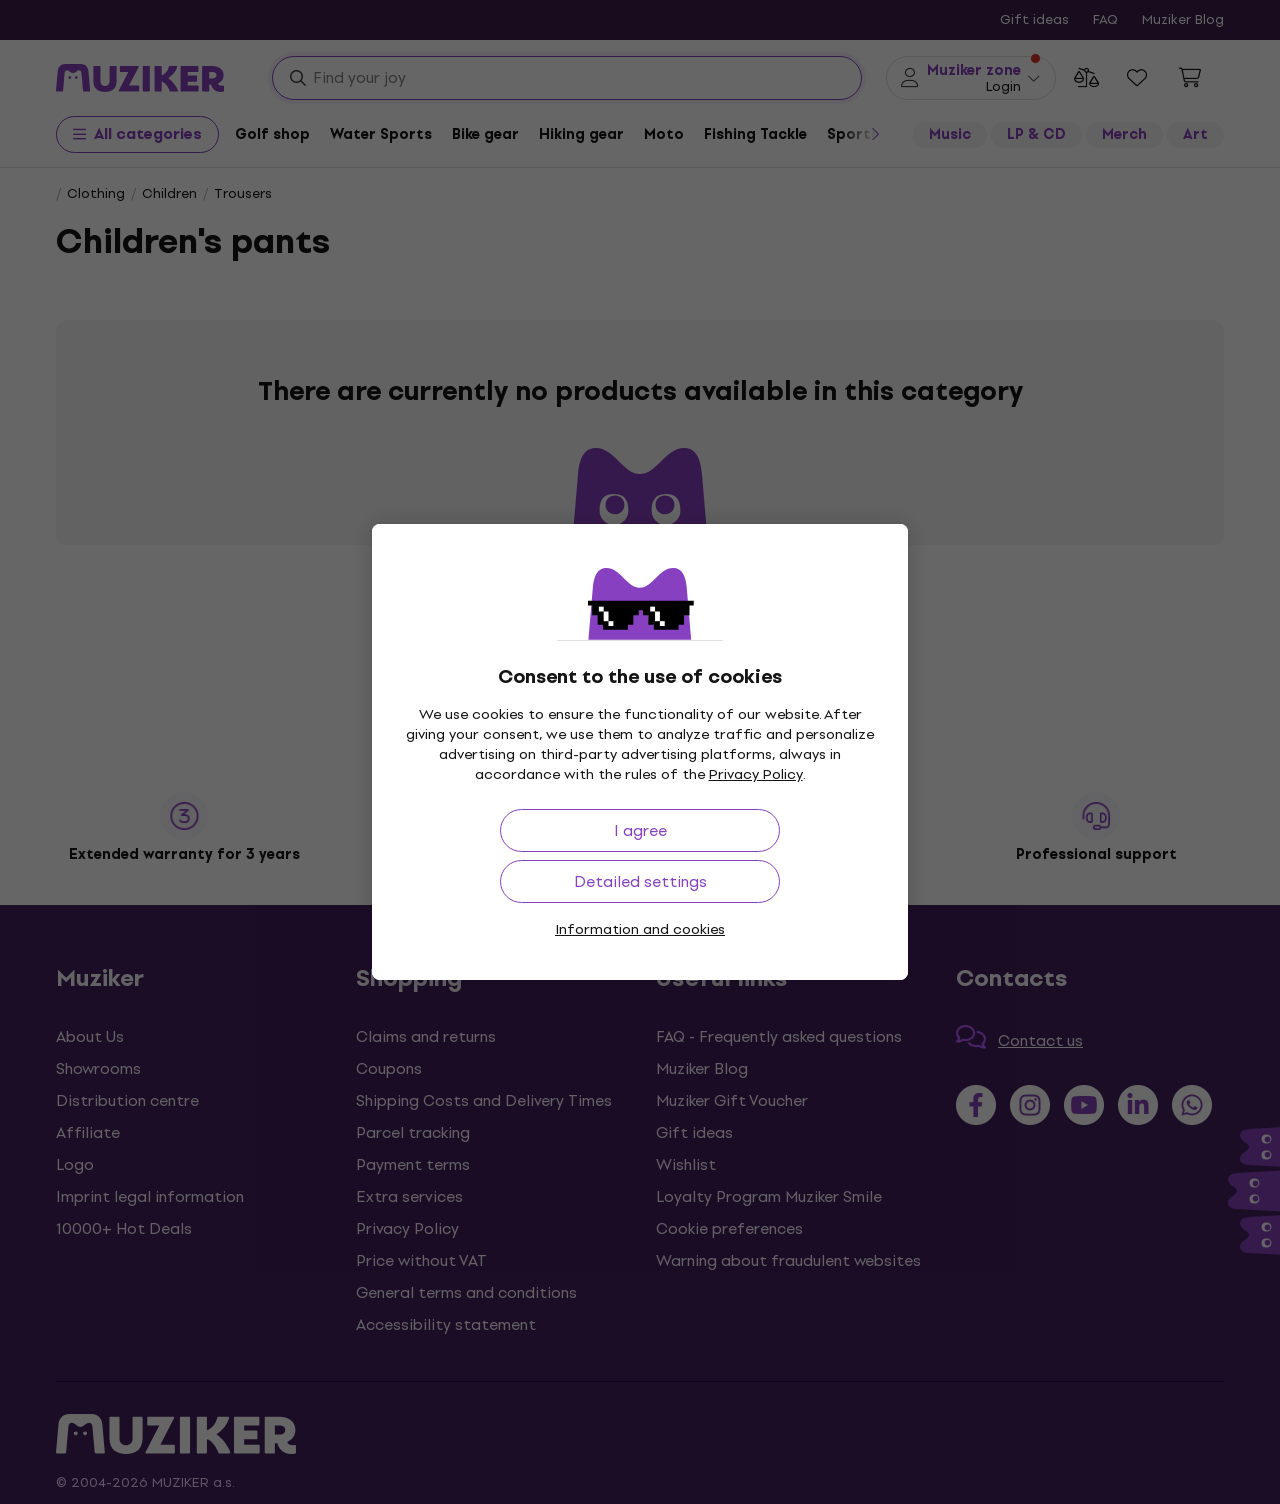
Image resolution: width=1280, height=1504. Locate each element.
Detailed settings (640, 881)
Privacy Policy (756, 774)
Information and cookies (640, 929)
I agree (640, 830)
